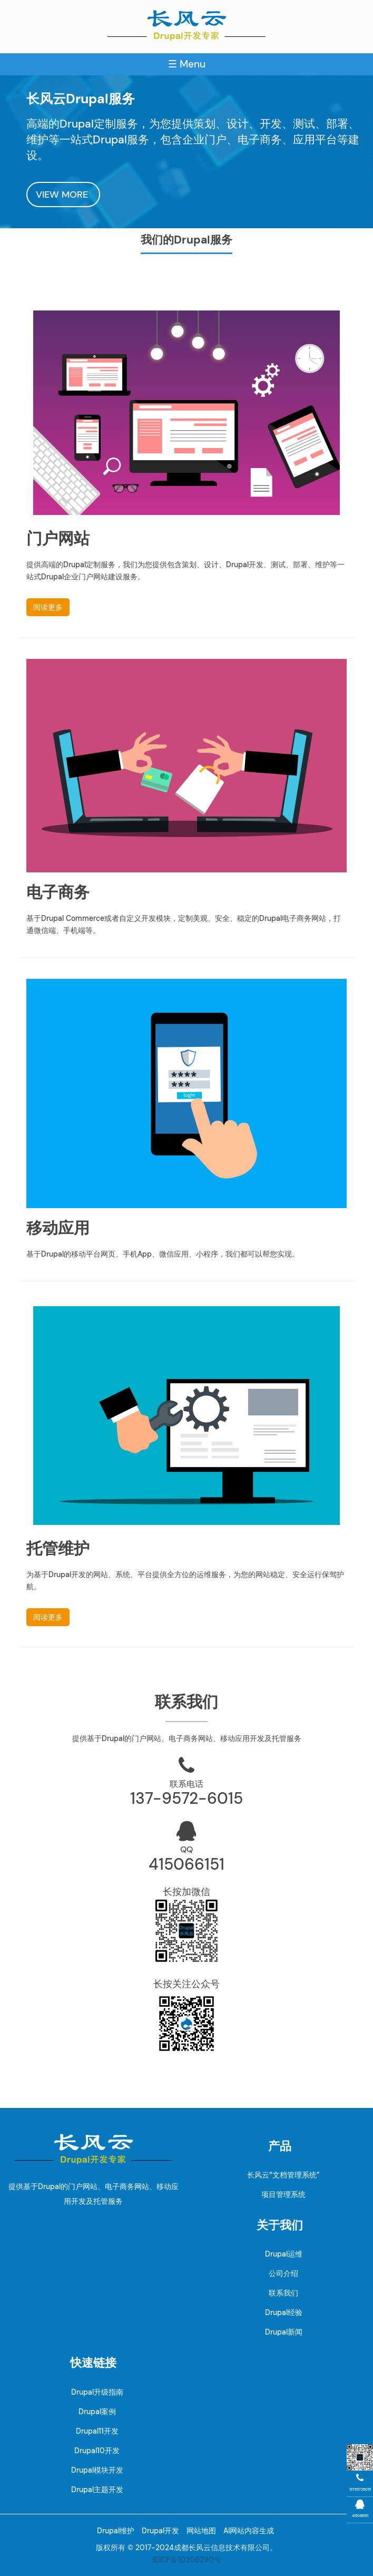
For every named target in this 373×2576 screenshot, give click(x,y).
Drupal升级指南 (97, 2392)
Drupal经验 (283, 2312)
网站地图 (201, 2530)
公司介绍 (283, 2273)
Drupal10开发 (97, 2450)
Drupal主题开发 (97, 2489)
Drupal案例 (97, 2411)
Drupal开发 (160, 2530)
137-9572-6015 (186, 1798)
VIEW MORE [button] (63, 194)
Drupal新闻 (283, 2332)
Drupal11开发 (97, 2431)
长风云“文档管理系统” (283, 2175)
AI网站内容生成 (248, 2530)
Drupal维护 (115, 2530)
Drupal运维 (283, 2254)
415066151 (186, 1864)
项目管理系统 (283, 2194)
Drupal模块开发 (97, 2470)
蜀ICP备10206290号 (186, 2559)
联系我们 (283, 2293)
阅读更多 (48, 607)
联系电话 (186, 1784)
